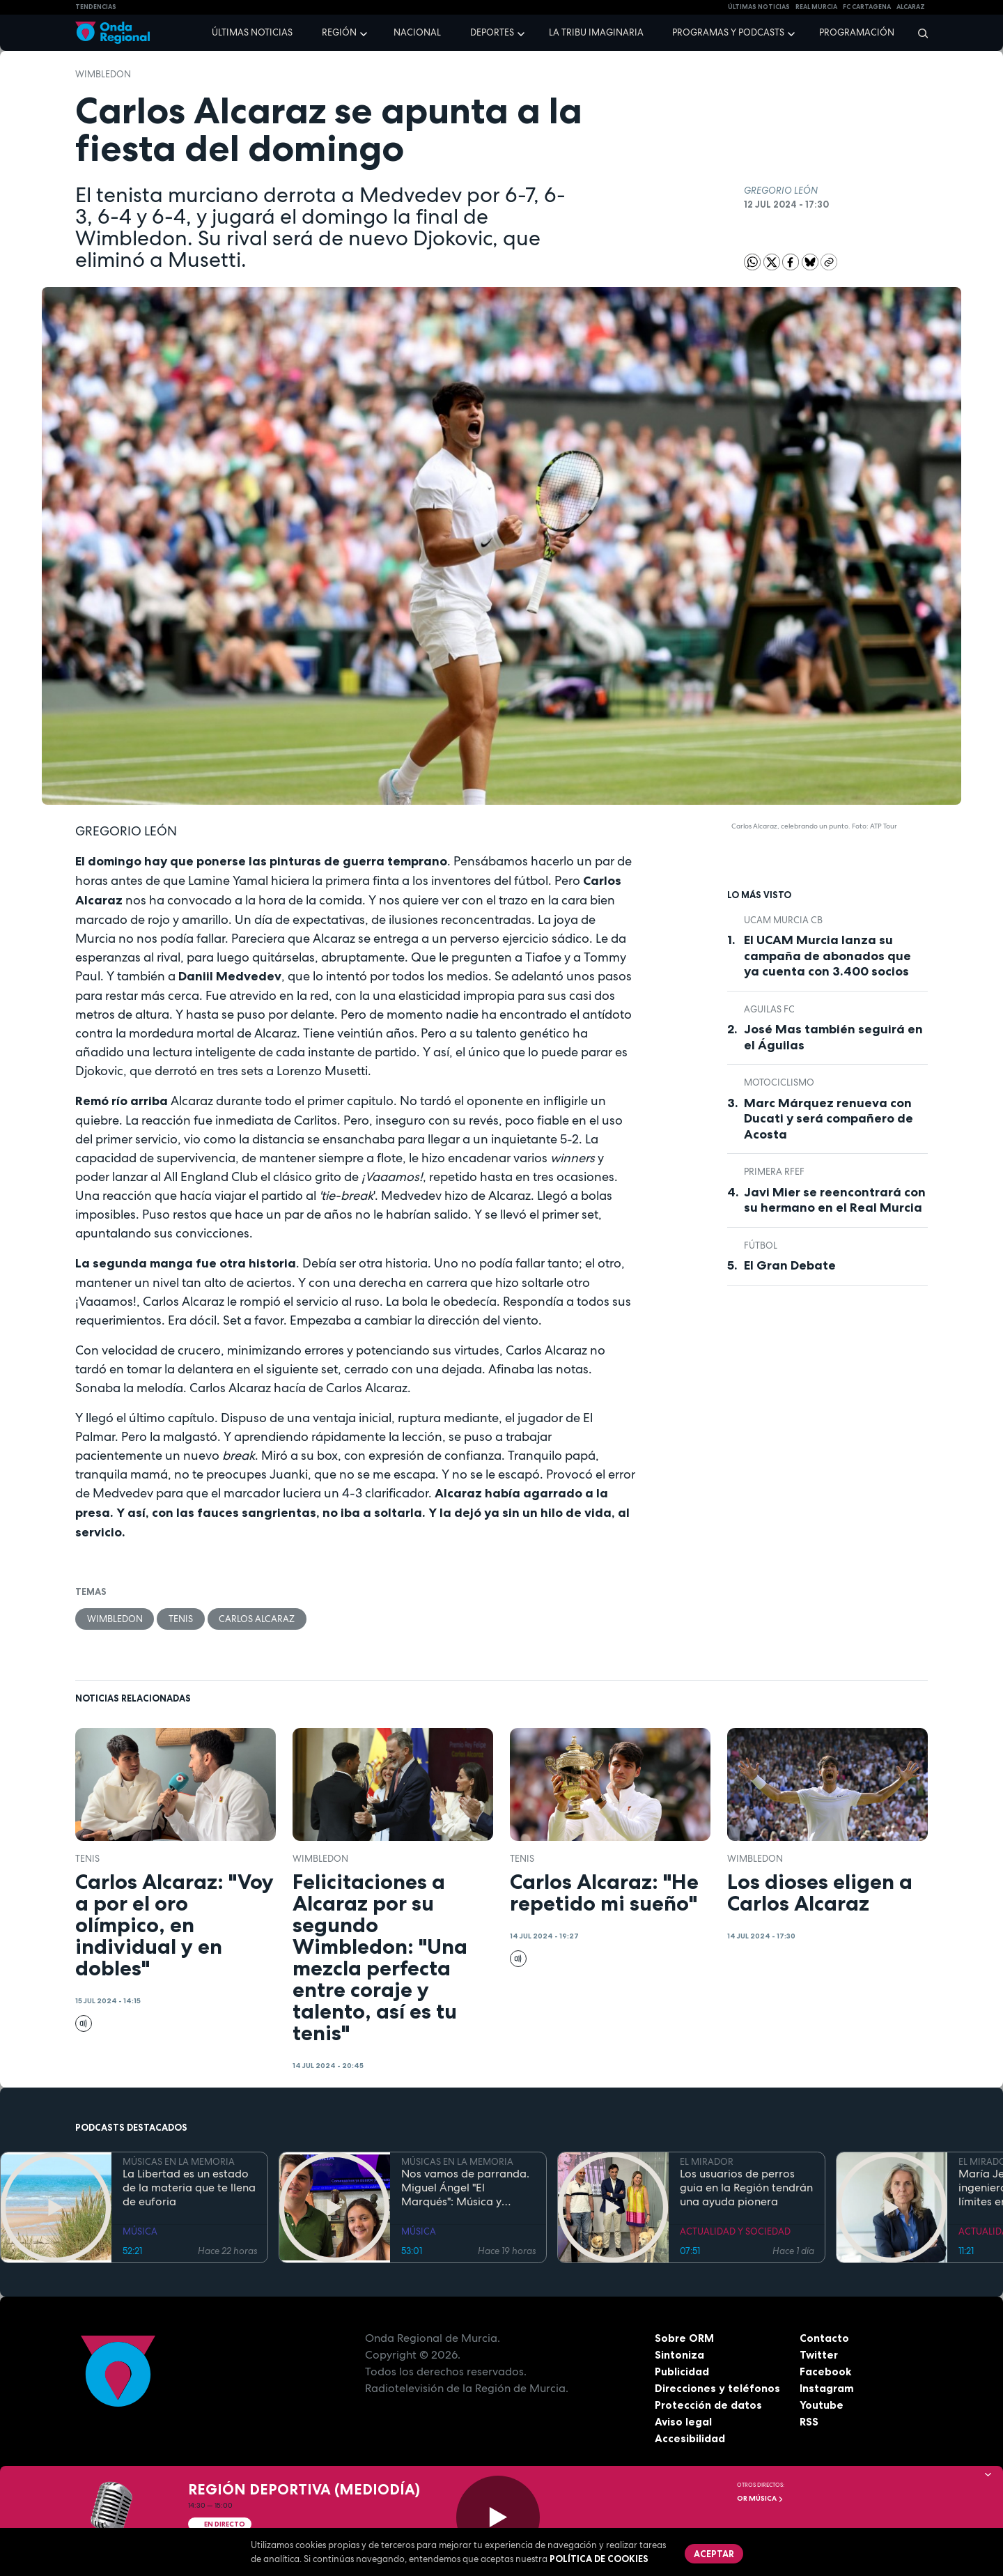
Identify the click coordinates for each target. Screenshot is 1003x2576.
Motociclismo (779, 1082)
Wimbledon (103, 74)
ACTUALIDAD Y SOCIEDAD (735, 2232)
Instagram (827, 2389)
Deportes (492, 32)
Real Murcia (816, 7)
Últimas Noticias (759, 7)
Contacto (824, 2338)
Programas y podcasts (728, 32)
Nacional (417, 32)
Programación (856, 32)
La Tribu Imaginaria (596, 32)
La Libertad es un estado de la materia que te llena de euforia (189, 2188)
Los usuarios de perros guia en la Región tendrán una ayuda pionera (746, 2188)
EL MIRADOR (706, 2162)
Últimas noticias (252, 32)
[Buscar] (918, 32)
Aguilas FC (769, 1009)
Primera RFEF (774, 1172)
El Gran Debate (790, 1265)
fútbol (760, 1245)
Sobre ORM (685, 2338)
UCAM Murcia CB (783, 920)
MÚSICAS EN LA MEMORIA (179, 2162)
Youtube (821, 2405)
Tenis (181, 1619)
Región (339, 32)
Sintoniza (679, 2355)
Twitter (819, 2355)
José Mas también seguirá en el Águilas (833, 1037)
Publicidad (682, 2372)
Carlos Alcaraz (258, 1619)
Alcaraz (910, 7)
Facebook (826, 2372)
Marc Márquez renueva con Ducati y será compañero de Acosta (828, 1118)
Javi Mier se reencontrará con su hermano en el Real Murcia (835, 1200)
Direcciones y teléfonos (718, 2389)
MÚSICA (140, 2232)
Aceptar (714, 2553)
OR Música (760, 2498)
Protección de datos (709, 2405)
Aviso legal (684, 2422)
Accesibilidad (690, 2439)
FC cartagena (867, 7)
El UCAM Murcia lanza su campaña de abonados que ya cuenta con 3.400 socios (827, 955)
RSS (809, 2422)
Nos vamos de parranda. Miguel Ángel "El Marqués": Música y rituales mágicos (465, 2188)
